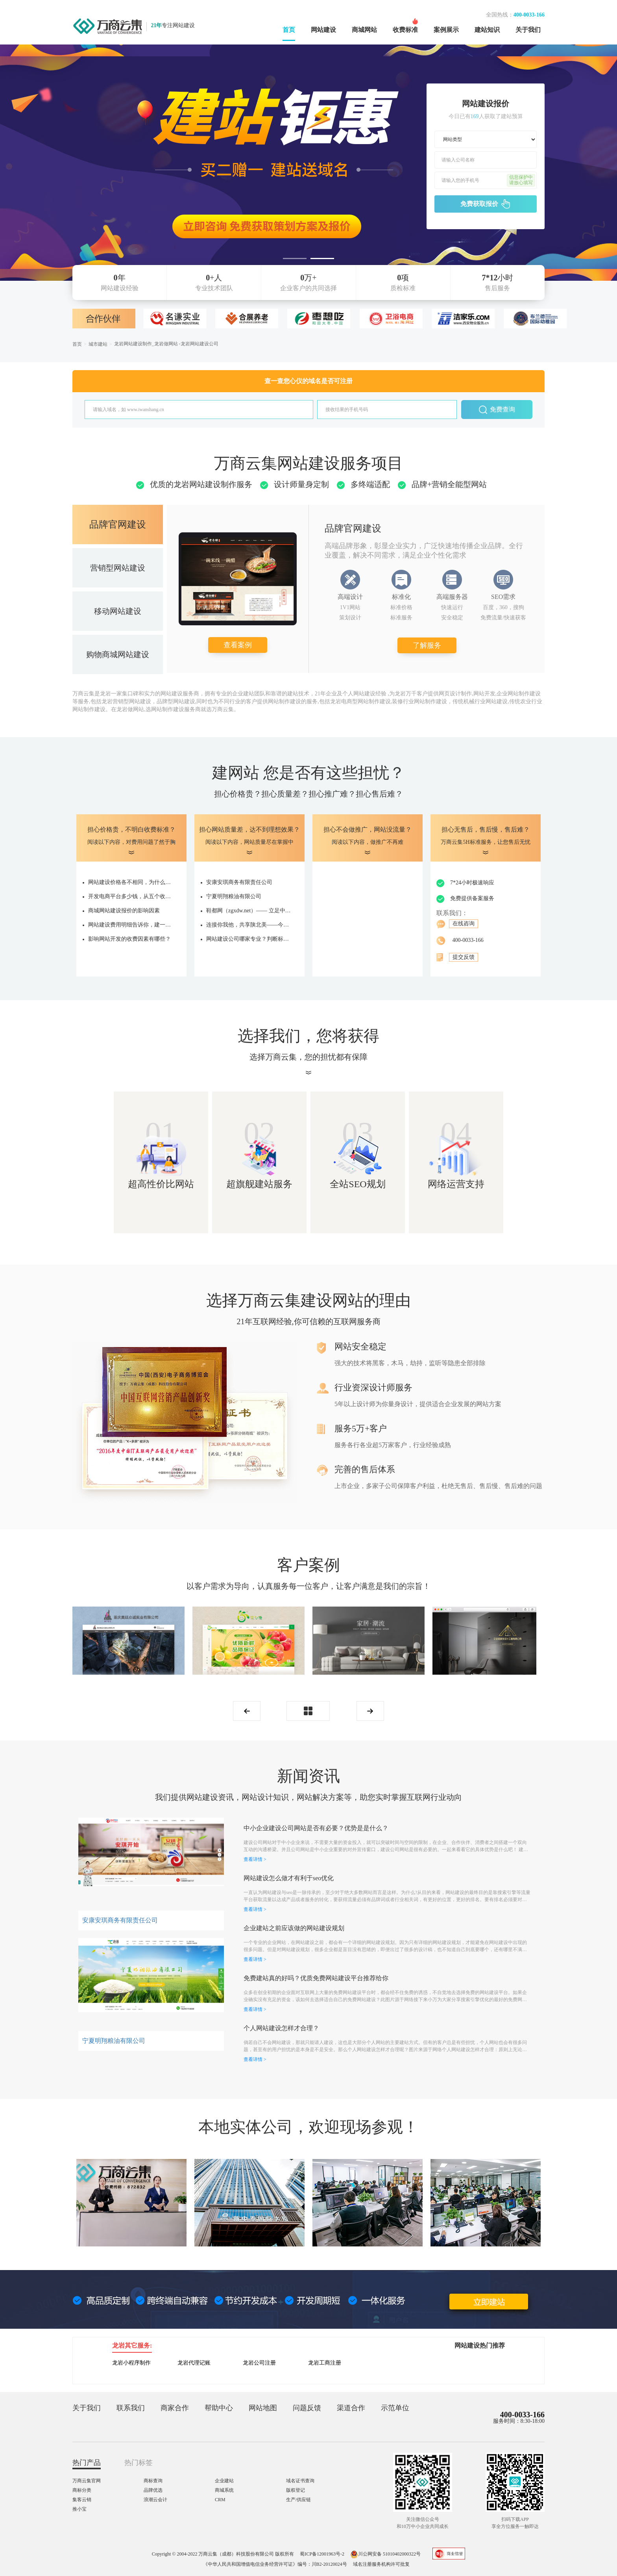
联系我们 (130, 2408)
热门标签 (138, 2463)
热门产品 (86, 2463)
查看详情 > (255, 1859)
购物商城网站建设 (117, 654)
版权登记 (295, 2490)
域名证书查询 (300, 2480)
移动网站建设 (117, 611)
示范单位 (395, 2408)
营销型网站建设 (117, 567)
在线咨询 (464, 924)
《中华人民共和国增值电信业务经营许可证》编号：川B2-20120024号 (275, 2564)
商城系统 (224, 2490)
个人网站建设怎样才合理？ (281, 2028)
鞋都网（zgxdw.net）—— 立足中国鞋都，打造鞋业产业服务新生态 (249, 911)
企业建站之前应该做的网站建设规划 (294, 1928)
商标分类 (81, 2490)
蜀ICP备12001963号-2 (322, 2554)
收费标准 (405, 29)
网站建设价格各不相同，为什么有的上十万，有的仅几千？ (131, 882)
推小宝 (79, 2509)
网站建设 (323, 29)
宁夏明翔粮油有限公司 (233, 896)
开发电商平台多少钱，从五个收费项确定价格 (131, 896)
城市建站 (98, 344)
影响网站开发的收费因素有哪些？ (129, 939)
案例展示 (446, 29)
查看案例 (238, 645)
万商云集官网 (86, 2480)
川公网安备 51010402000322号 (385, 2554)
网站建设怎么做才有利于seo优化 (289, 1878)
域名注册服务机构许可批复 (381, 2564)
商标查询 (153, 2480)
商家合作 (175, 2408)
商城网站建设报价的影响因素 (124, 911)
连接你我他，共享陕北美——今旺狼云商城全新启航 (249, 925)
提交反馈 (464, 957)
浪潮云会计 (155, 2499)
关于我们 (528, 29)
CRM (220, 2499)
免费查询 (497, 410)
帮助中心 (219, 2408)
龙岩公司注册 (259, 2363)
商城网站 (364, 29)
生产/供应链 (298, 2499)
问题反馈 (307, 2408)
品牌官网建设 (117, 524)
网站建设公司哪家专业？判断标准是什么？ (249, 939)
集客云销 (81, 2499)
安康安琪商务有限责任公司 (239, 882)
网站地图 (263, 2408)
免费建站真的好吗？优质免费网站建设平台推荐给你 (316, 1978)
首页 (289, 29)
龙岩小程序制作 (131, 2363)
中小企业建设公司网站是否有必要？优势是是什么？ (316, 1828)
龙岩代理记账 (194, 2363)
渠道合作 (351, 2408)
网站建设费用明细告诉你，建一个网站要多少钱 (131, 925)
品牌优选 (153, 2490)
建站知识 (487, 29)
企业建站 (224, 2480)
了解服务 (427, 645)
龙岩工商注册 (324, 2363)
